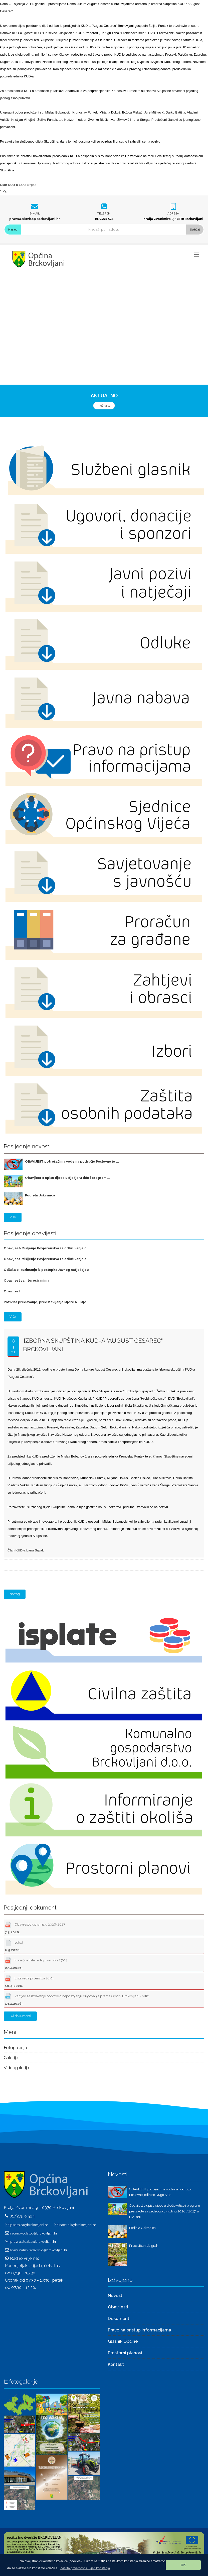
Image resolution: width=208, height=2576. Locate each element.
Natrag (15, 1594)
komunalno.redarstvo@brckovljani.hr (38, 2250)
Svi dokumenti (20, 2016)
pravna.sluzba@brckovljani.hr (34, 218)
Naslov (12, 229)
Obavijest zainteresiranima (26, 1280)
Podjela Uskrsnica (40, 1195)
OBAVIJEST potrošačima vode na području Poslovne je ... (72, 1161)
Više (13, 1217)
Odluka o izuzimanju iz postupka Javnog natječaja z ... (48, 1270)
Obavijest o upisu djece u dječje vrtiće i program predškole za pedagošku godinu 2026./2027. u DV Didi (164, 2211)
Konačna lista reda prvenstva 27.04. (36, 1963)
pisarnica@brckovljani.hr (29, 2225)
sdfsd (14, 1945)
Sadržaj (195, 229)
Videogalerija (16, 2067)
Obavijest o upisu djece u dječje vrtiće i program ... (67, 1178)
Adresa (173, 213)
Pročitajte (104, 405)
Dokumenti (119, 2318)
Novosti (115, 2295)
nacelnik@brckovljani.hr (77, 2225)
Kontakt (116, 2364)
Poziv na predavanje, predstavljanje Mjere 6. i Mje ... (47, 1302)
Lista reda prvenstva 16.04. (30, 1981)
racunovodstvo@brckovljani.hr (33, 2233)
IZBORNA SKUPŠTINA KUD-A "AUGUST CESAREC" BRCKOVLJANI (93, 1345)
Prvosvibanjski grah (143, 2246)
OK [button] (183, 2565)
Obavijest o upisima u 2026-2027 (35, 1927)
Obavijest (12, 1291)
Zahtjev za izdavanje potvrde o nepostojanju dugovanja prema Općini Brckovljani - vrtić (77, 1998)
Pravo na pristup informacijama (139, 2329)
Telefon (103, 213)
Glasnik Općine (123, 2341)
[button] (85, 2568)
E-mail (35, 213)
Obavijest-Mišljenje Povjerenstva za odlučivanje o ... (47, 1248)
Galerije (11, 2057)
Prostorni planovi (125, 2352)
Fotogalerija (15, 2047)
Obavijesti (118, 2306)
